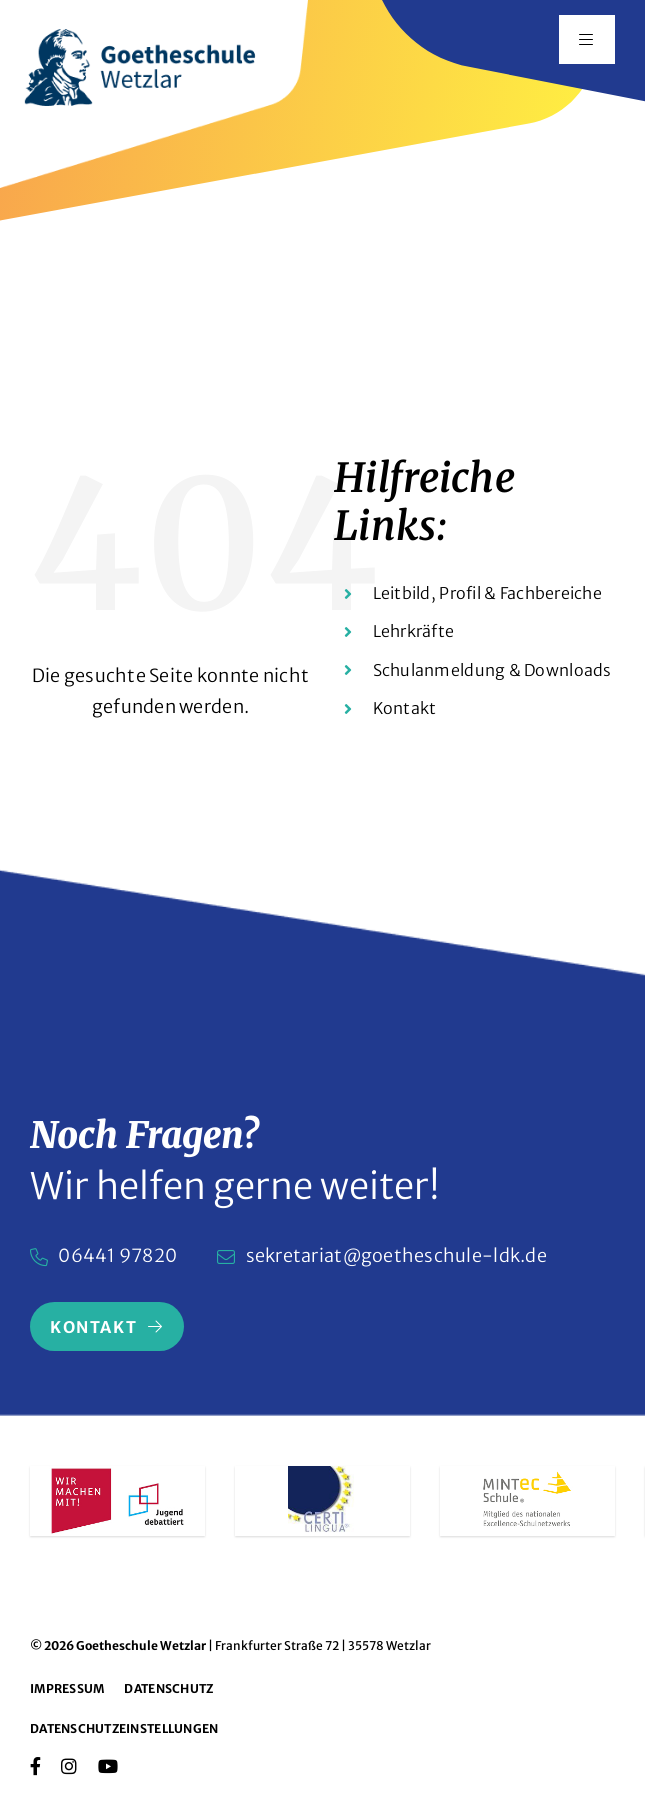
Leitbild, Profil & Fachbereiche (487, 593)
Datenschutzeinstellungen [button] (124, 1728)
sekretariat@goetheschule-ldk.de (396, 1255)
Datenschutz (168, 1688)
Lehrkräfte (414, 631)
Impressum (67, 1688)
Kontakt (405, 708)
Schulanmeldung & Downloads (492, 670)
